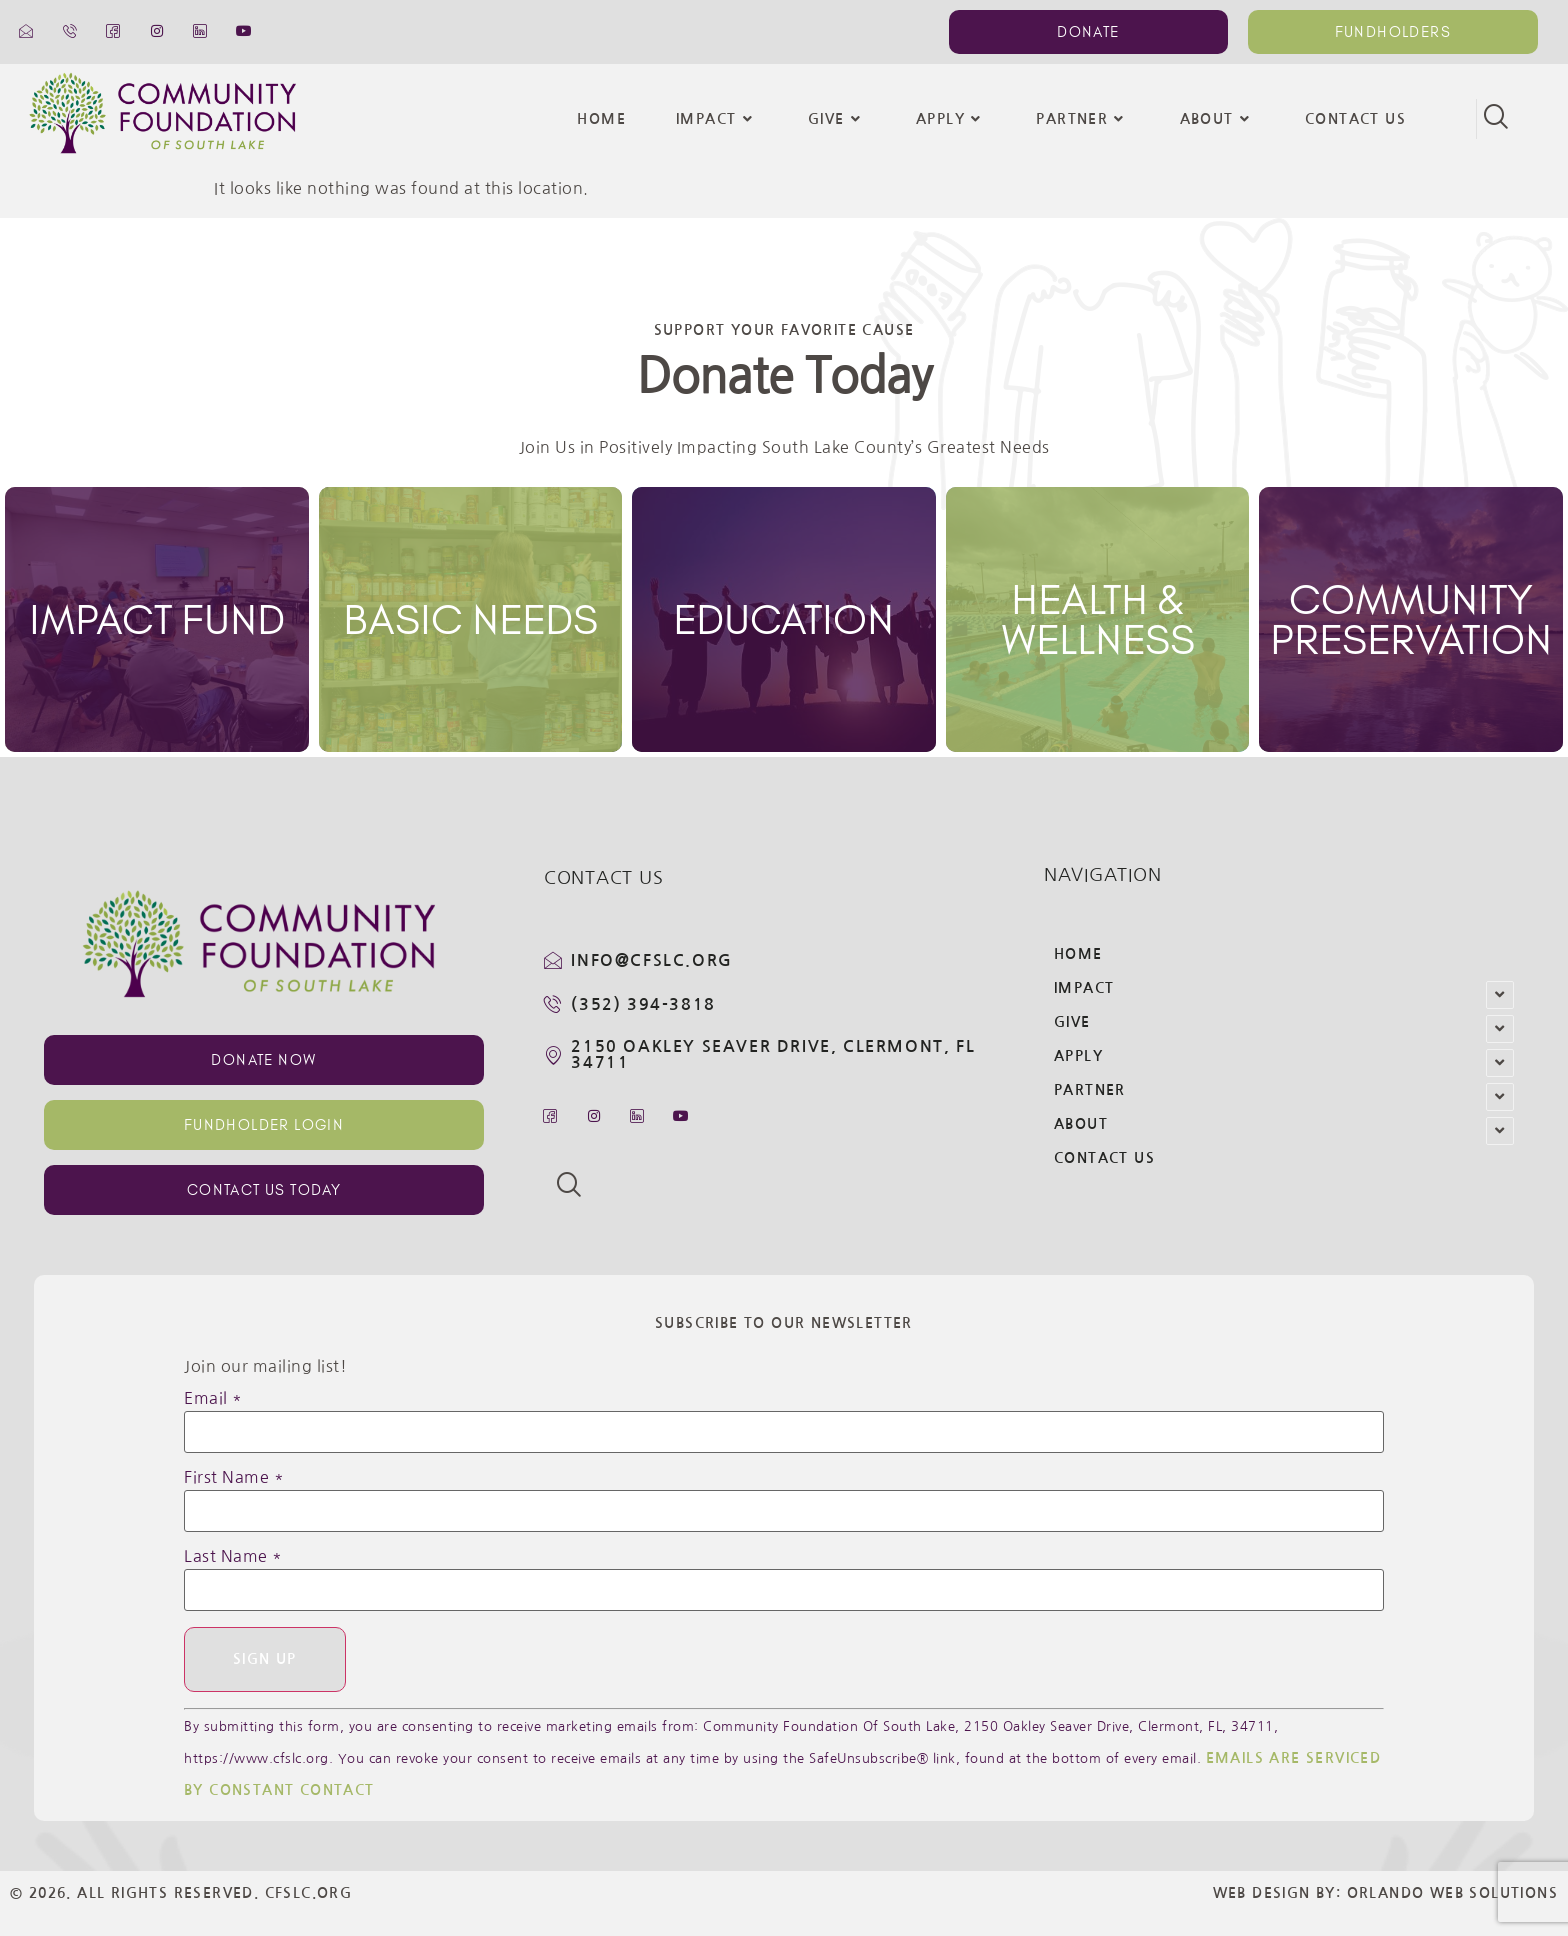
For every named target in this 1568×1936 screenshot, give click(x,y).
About (1217, 119)
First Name (234, 1477)
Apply (951, 119)
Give (837, 119)
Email (213, 1398)
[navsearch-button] (1496, 119)
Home (601, 119)
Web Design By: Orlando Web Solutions (1385, 1894)
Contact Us (1355, 119)
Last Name (233, 1556)
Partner (1082, 119)
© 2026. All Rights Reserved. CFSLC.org (181, 1894)
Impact (717, 119)
